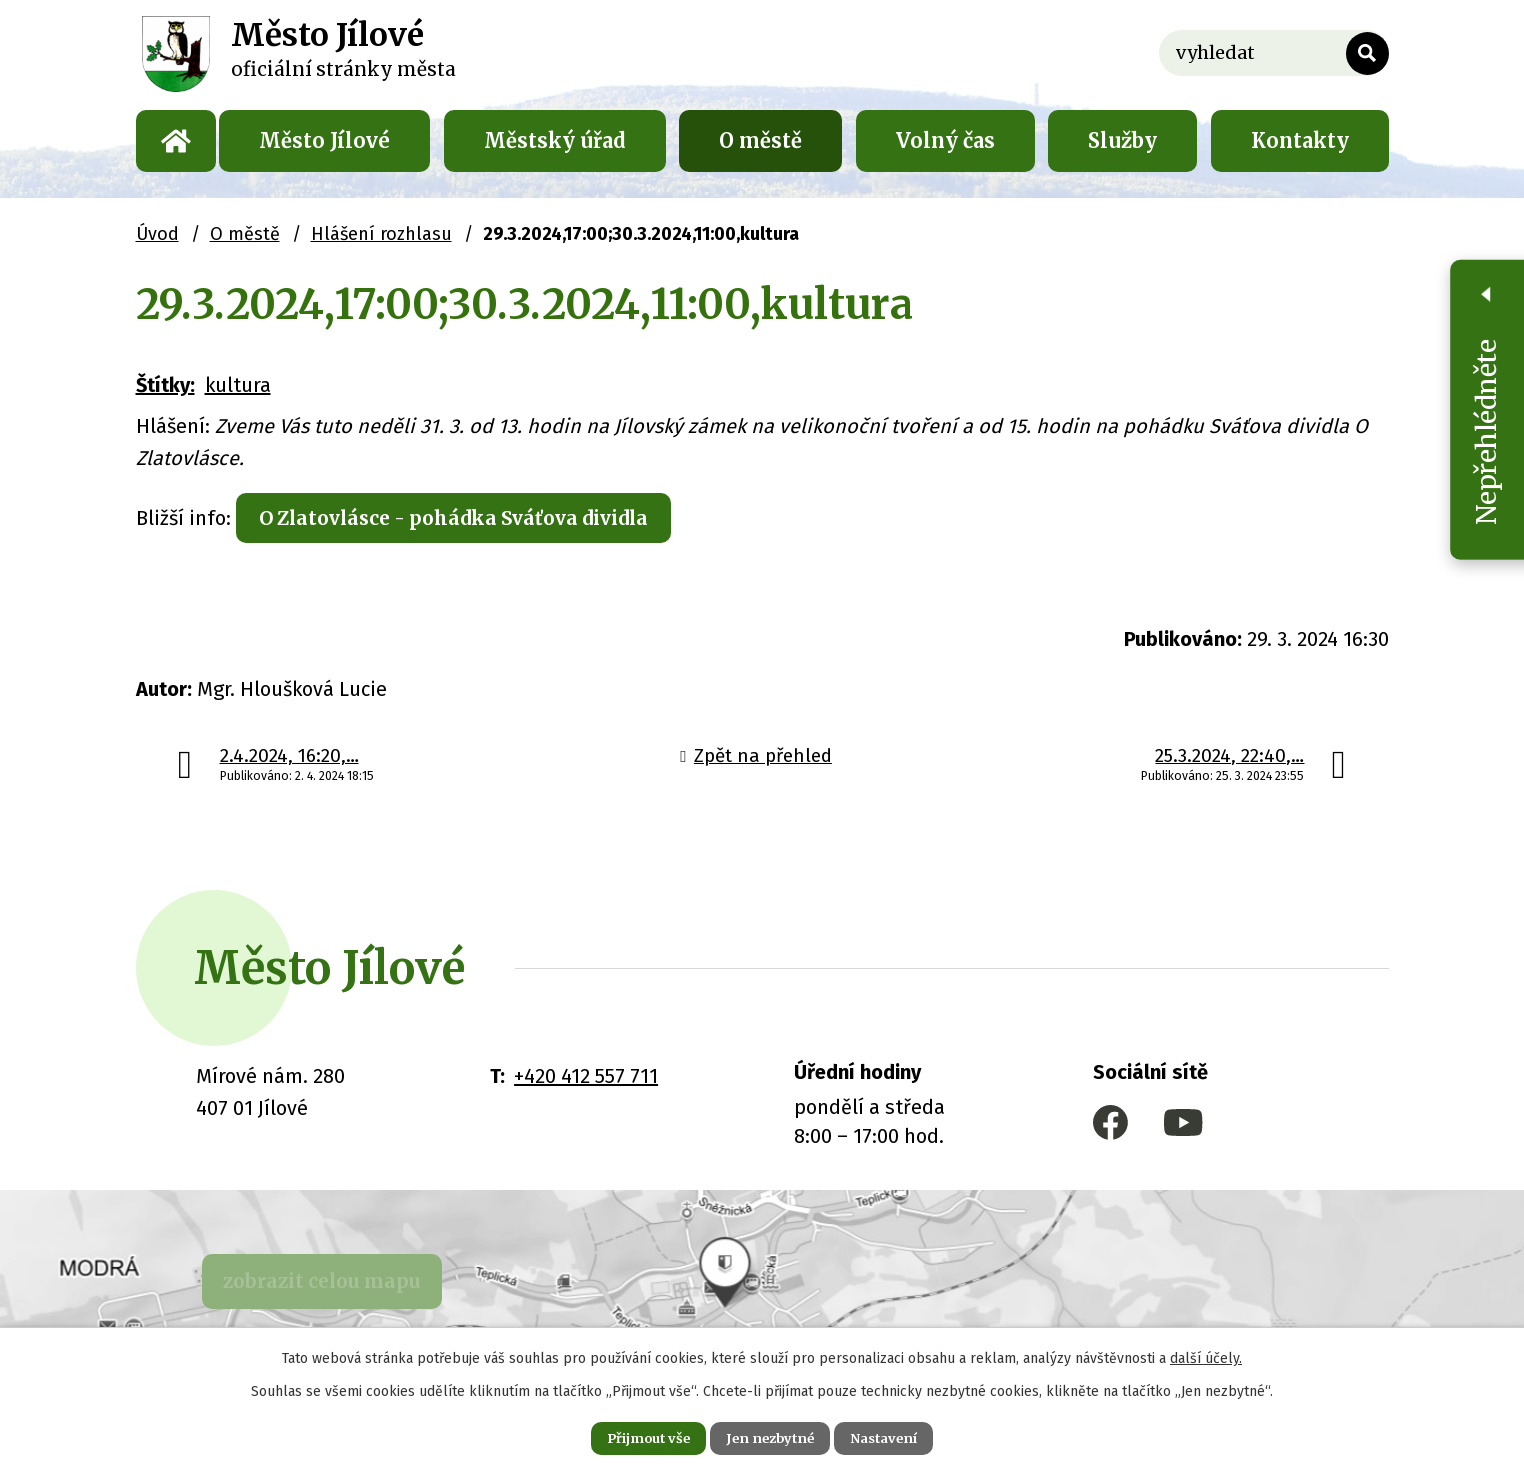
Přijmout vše (630, 1436)
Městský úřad (555, 140)
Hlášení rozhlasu (381, 234)
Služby (1122, 140)
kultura (238, 385)
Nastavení (902, 1436)
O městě (760, 140)
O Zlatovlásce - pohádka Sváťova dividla (472, 519)
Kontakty (1300, 140)
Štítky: (165, 385)
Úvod (176, 141)
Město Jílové (324, 140)
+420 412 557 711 (586, 1080)
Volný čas (945, 140)
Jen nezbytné (770, 1436)
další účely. (1206, 1354)
